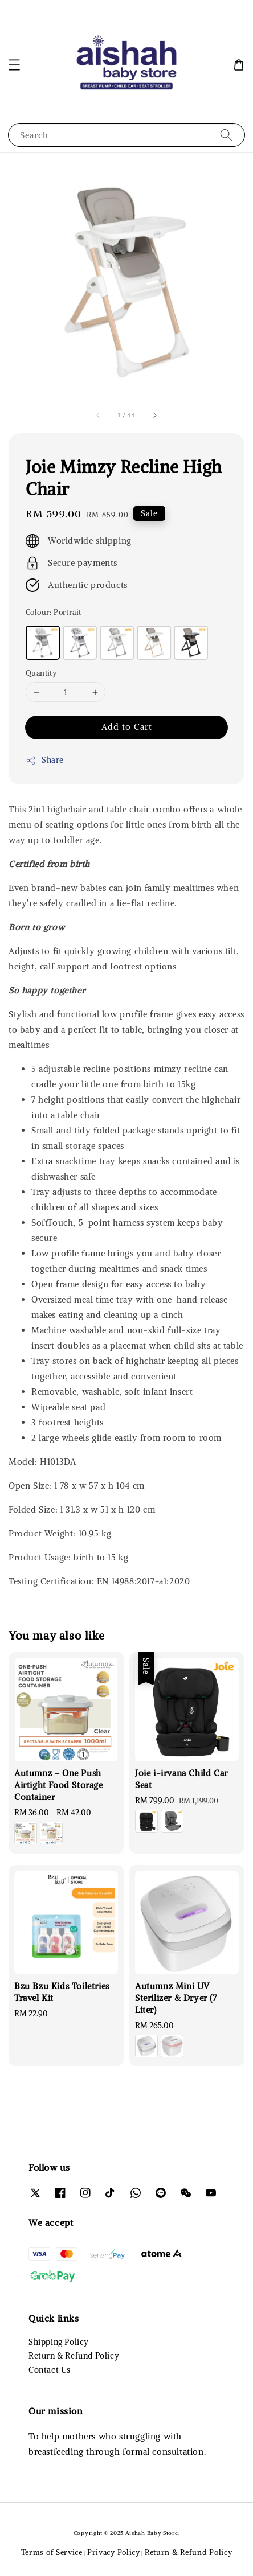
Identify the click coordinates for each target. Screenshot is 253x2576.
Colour (53, 612)
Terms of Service (52, 2552)
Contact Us (49, 2370)
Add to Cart (126, 726)
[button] (14, 64)
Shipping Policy (58, 2342)
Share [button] (45, 760)
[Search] (226, 135)
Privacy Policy (113, 2552)
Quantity (41, 673)
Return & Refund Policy (73, 2356)
